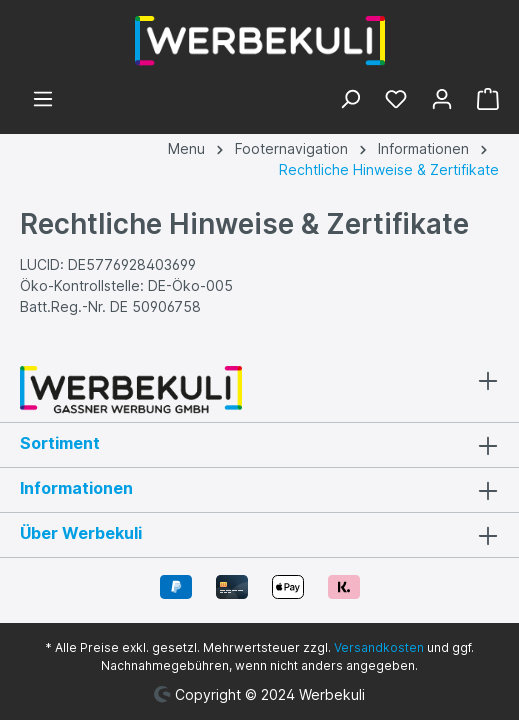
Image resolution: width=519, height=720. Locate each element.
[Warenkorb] (482, 101)
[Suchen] (350, 101)
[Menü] (43, 101)
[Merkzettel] (396, 101)
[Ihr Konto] (442, 101)
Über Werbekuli (81, 533)
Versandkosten (379, 647)
